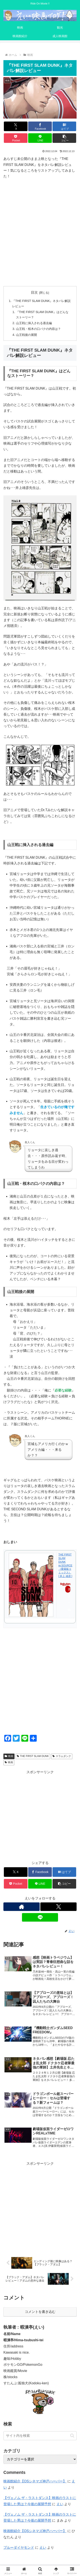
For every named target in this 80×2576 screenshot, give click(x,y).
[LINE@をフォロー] (40, 1917)
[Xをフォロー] (58, 1906)
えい (60, 2504)
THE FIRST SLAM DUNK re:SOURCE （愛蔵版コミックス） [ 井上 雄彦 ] (65, 1565)
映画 (9, 1756)
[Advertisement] (40, 235)
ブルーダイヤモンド (18, 2547)
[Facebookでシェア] (40, 126)
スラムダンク (61, 1756)
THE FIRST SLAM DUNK (33, 1756)
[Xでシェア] (16, 126)
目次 (34, 292)
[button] (64, 138)
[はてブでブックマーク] (64, 126)
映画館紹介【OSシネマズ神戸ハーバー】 (34, 2481)
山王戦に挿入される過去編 (34, 323)
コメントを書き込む (40, 2312)
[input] (40, 2435)
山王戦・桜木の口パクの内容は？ (38, 329)
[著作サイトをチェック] (21, 1906)
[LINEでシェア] (40, 138)
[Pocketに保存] (16, 138)
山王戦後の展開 (26, 334)
